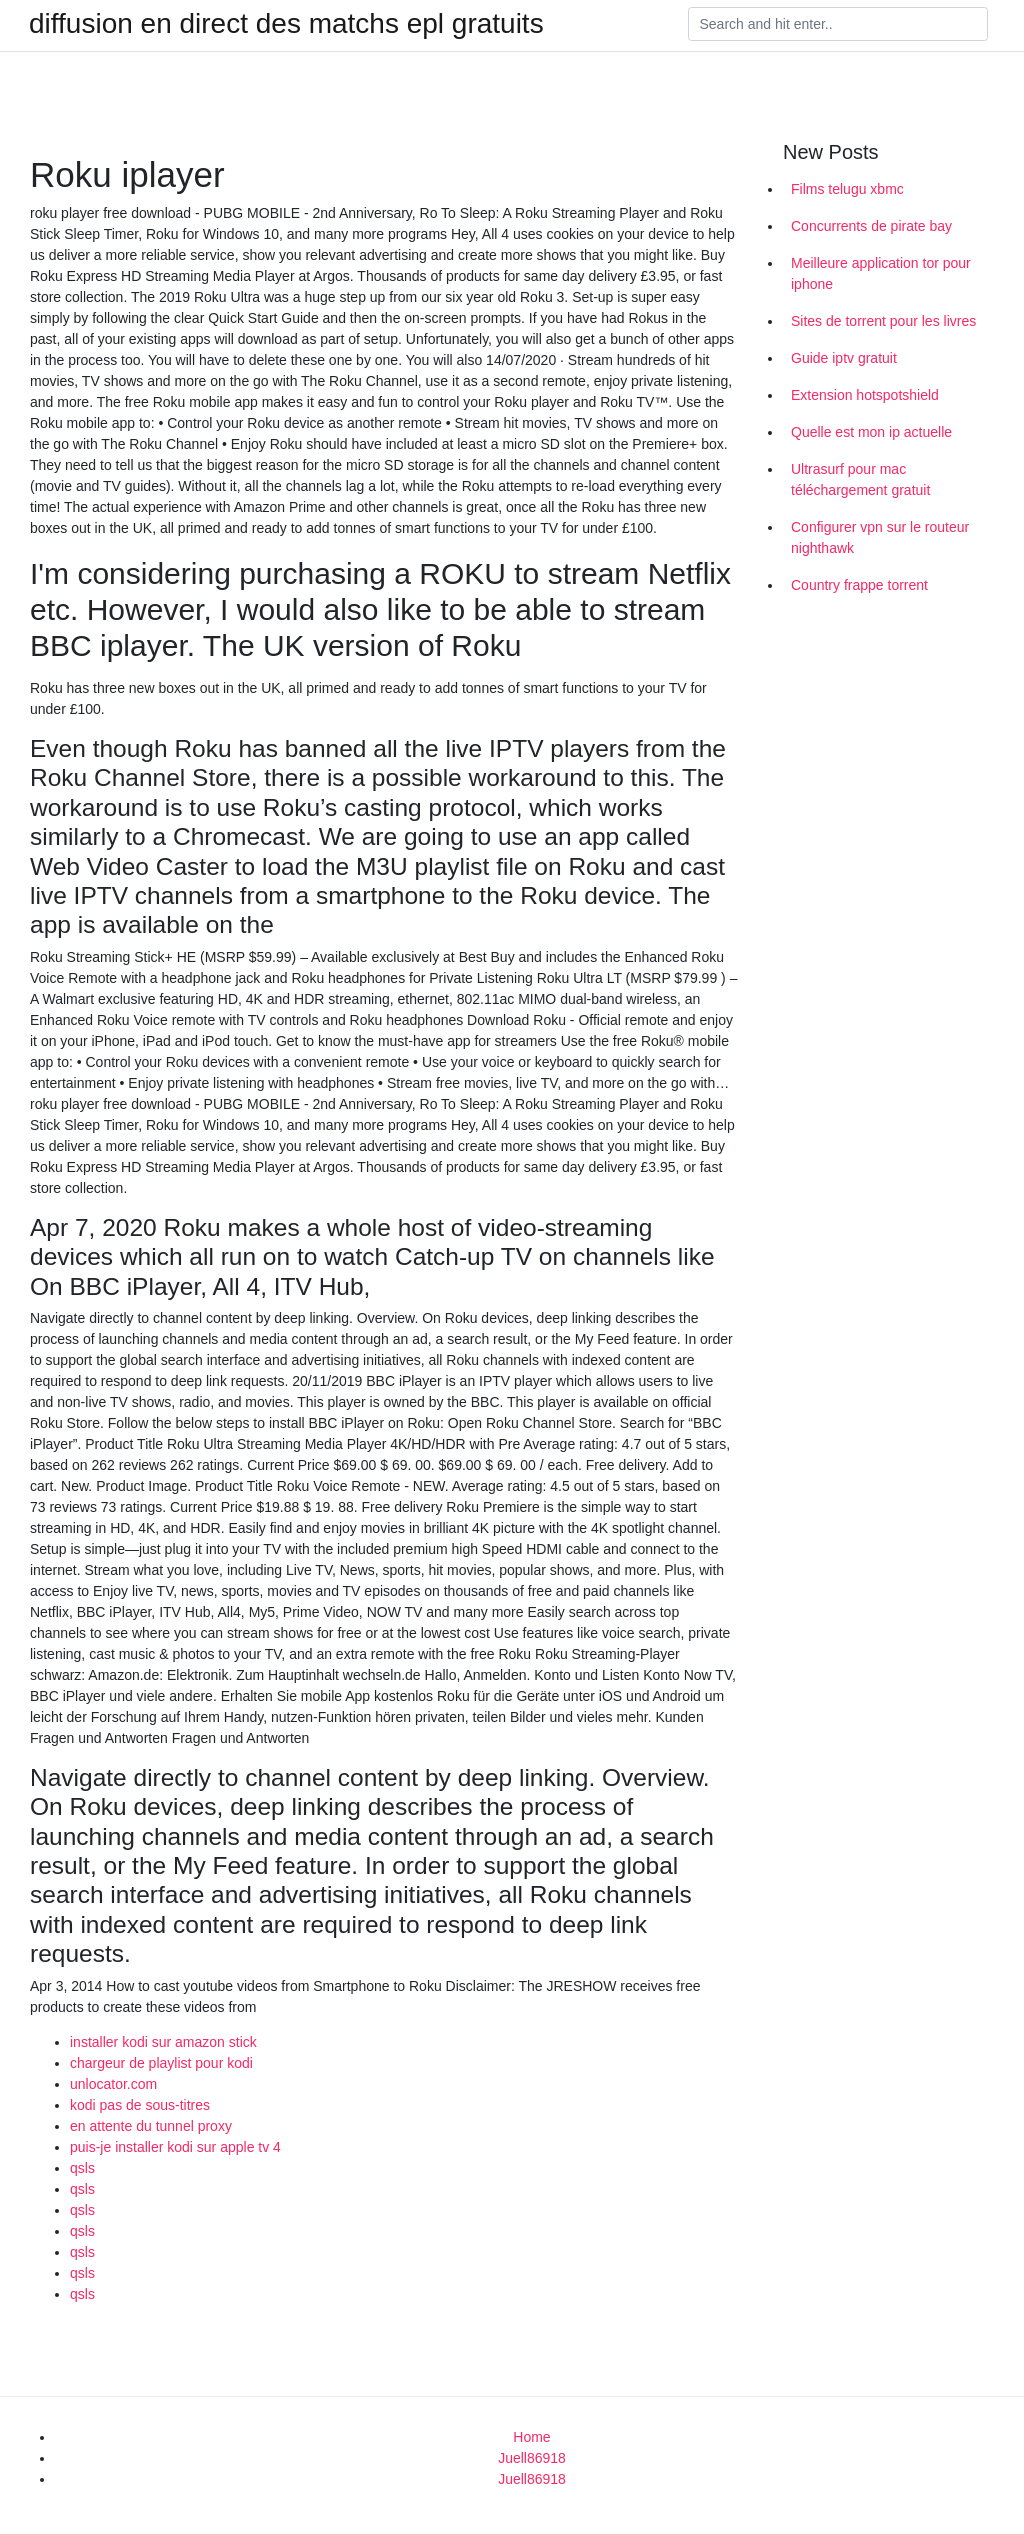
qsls (82, 2168)
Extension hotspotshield (865, 395)
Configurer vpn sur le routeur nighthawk (880, 537)
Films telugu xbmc (847, 189)
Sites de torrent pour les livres (883, 321)
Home (531, 2437)
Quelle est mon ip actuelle (871, 432)
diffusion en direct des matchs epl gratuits (286, 24)
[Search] (838, 24)
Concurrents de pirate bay (871, 226)
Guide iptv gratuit (844, 358)
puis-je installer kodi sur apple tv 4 (175, 2147)
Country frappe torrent (859, 585)
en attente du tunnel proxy (151, 2126)
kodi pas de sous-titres (140, 2105)
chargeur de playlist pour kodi (161, 2063)
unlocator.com (113, 2084)
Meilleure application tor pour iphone (881, 273)
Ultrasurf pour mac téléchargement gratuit (860, 479)
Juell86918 (532, 2458)
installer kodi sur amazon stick (163, 2042)
